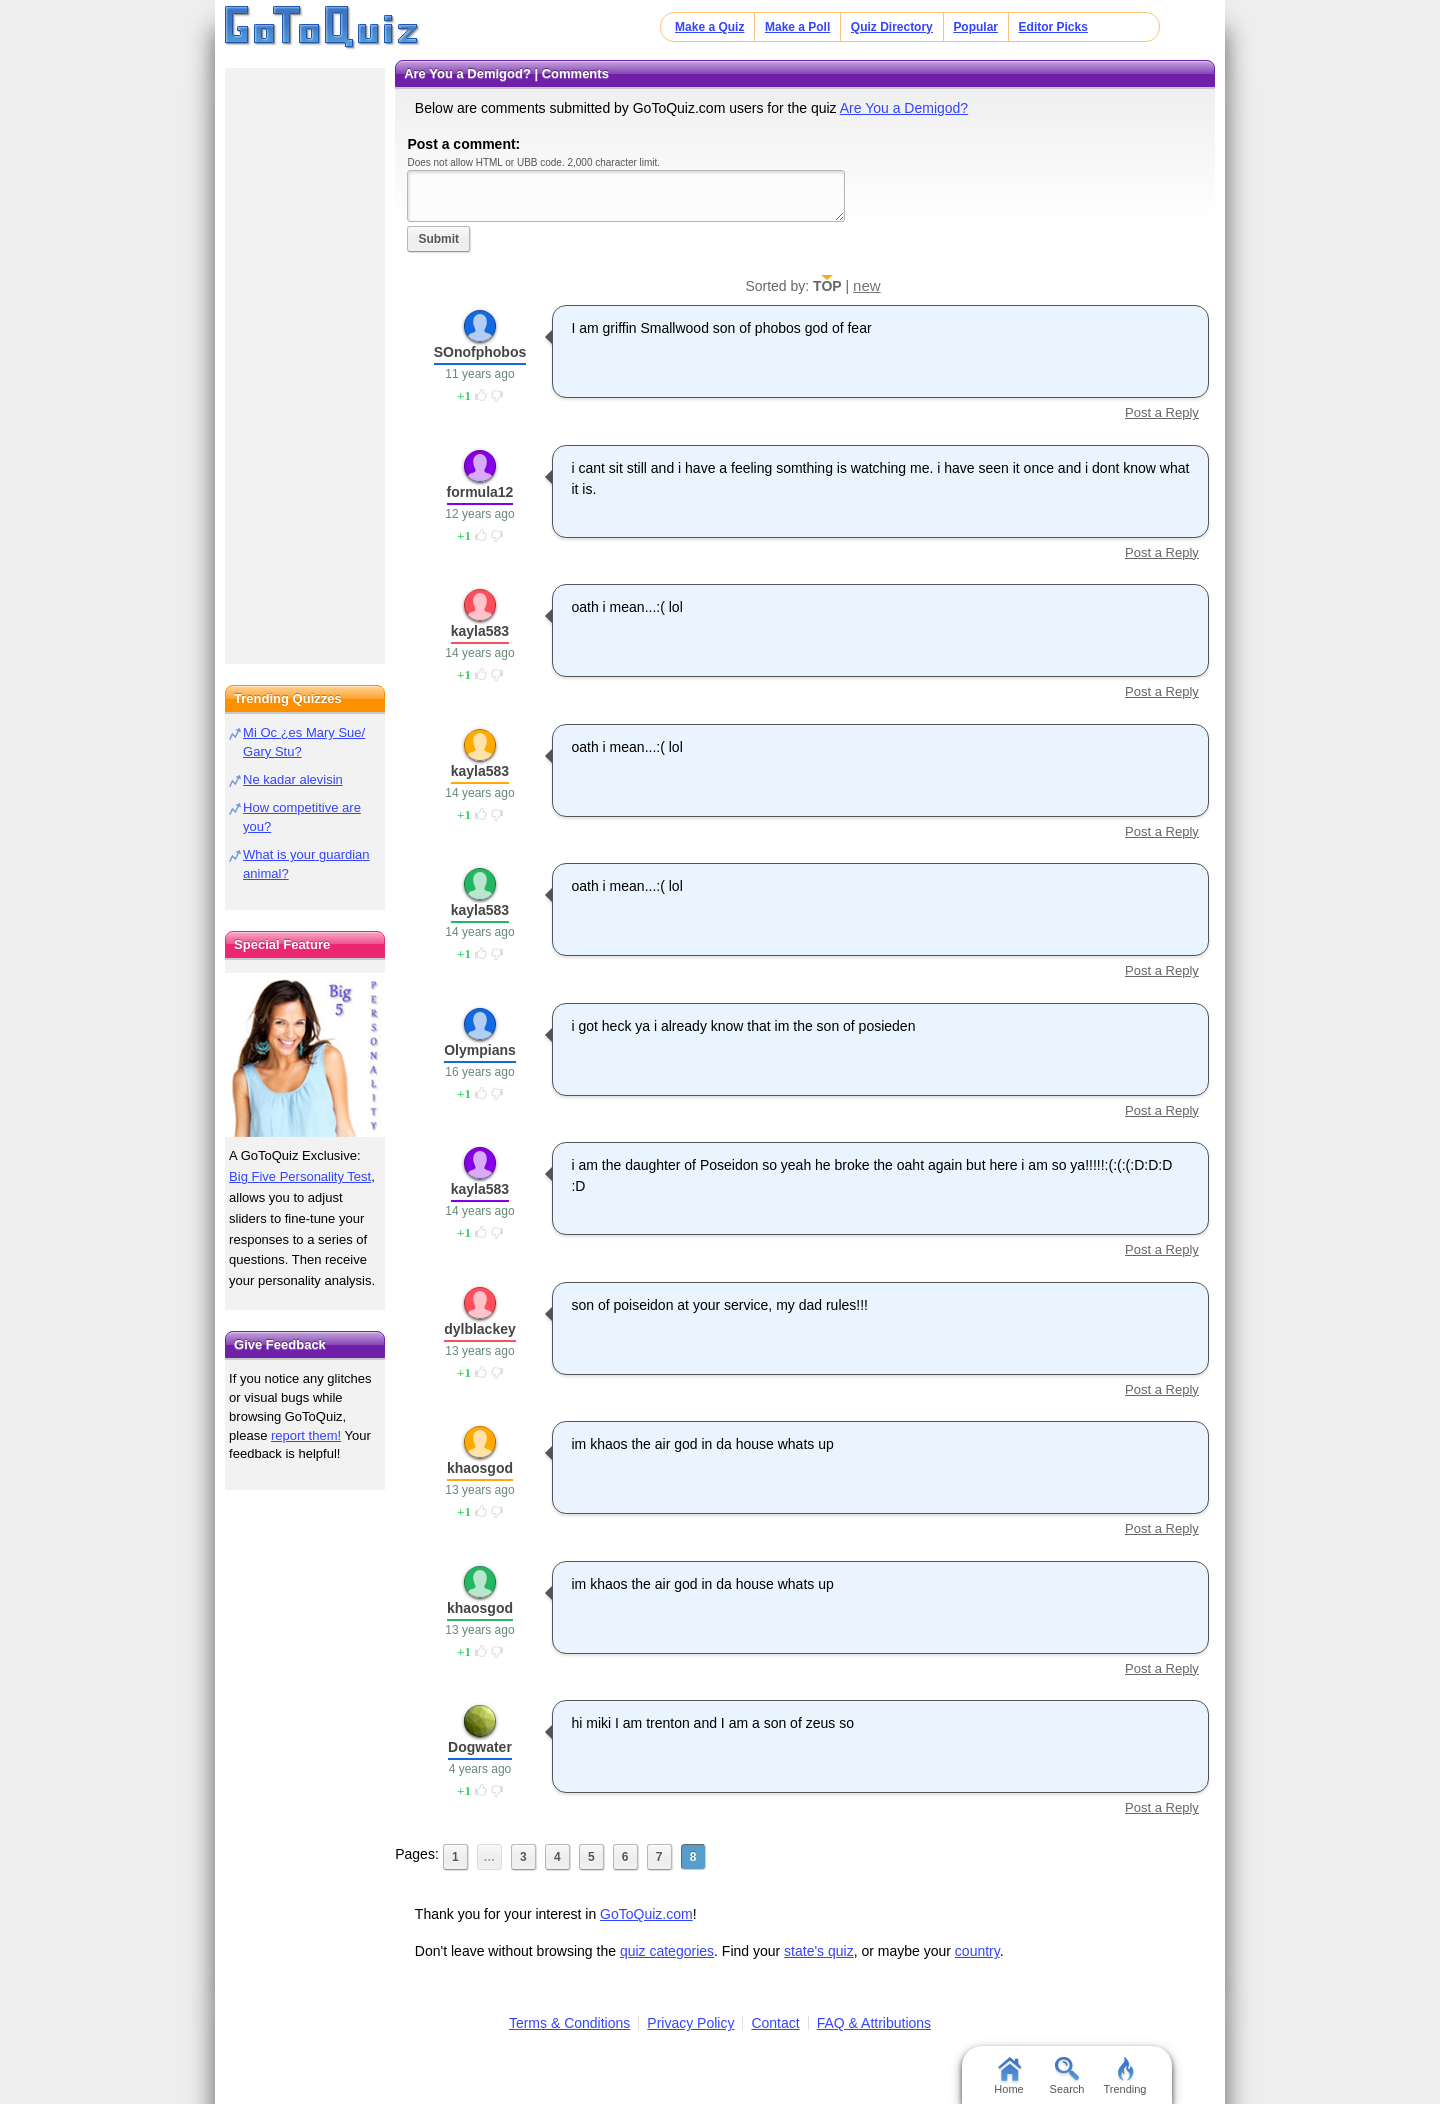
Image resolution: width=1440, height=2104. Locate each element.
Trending (1124, 2076)
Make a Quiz (709, 27)
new (867, 285)
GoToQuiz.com (646, 1914)
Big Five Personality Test (300, 1176)
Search (1067, 2076)
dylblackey (480, 1329)
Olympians (480, 1050)
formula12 (480, 492)
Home (1008, 2076)
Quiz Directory (892, 27)
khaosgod (480, 1468)
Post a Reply (1162, 412)
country (977, 1951)
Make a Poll (797, 27)
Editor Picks (1053, 27)
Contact (775, 2023)
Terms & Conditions (569, 2023)
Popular (975, 27)
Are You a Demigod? (904, 108)
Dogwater (480, 1747)
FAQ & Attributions (874, 2023)
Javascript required (626, 195)
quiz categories (667, 1951)
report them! (306, 1435)
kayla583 (480, 631)
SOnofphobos (480, 352)
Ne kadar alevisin (293, 779)
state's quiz (819, 1951)
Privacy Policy (690, 2023)
